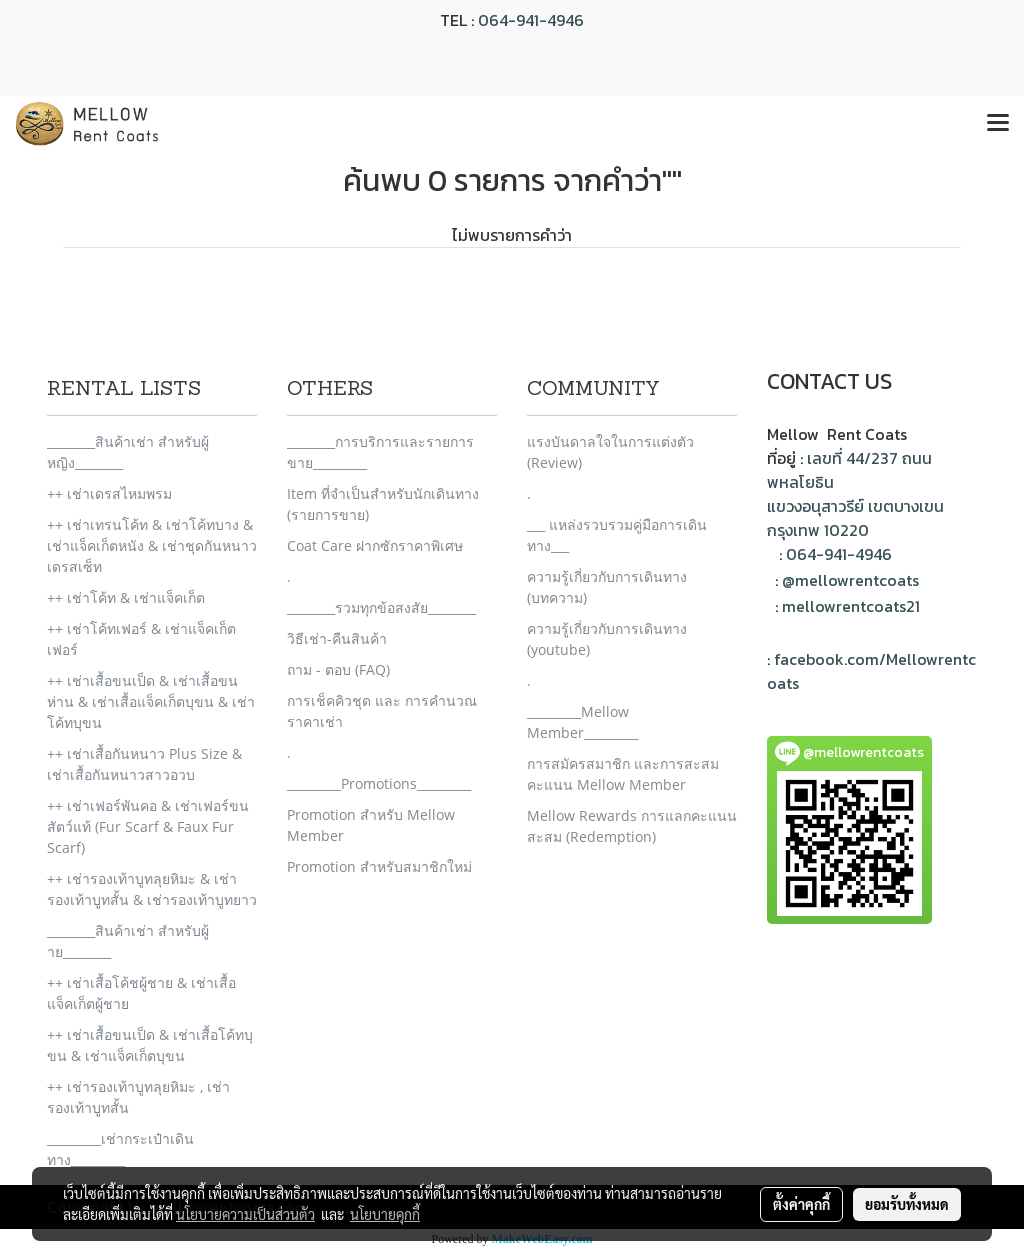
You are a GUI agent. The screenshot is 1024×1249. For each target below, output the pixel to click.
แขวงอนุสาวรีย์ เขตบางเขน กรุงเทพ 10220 (855, 518)
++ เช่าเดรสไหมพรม (109, 493)
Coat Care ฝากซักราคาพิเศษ (375, 545)
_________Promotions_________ (379, 783)
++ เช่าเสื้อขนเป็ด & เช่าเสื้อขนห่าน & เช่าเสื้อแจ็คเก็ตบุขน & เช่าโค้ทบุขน (151, 701)
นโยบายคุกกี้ (385, 1214)
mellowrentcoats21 (851, 606)
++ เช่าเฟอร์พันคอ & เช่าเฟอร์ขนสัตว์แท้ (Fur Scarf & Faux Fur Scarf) (148, 826)
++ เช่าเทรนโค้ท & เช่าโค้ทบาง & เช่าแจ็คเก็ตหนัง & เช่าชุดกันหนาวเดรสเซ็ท (152, 545)
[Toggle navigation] (998, 124)
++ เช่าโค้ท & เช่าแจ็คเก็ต (126, 597)
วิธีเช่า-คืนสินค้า (337, 638)
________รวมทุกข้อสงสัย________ (381, 607)
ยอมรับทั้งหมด (907, 1204)
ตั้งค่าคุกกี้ (801, 1204)
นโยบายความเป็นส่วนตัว (245, 1214)
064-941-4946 (531, 20)
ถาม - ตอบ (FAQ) (338, 669)
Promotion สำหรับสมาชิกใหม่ (379, 866)
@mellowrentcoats (850, 580)
